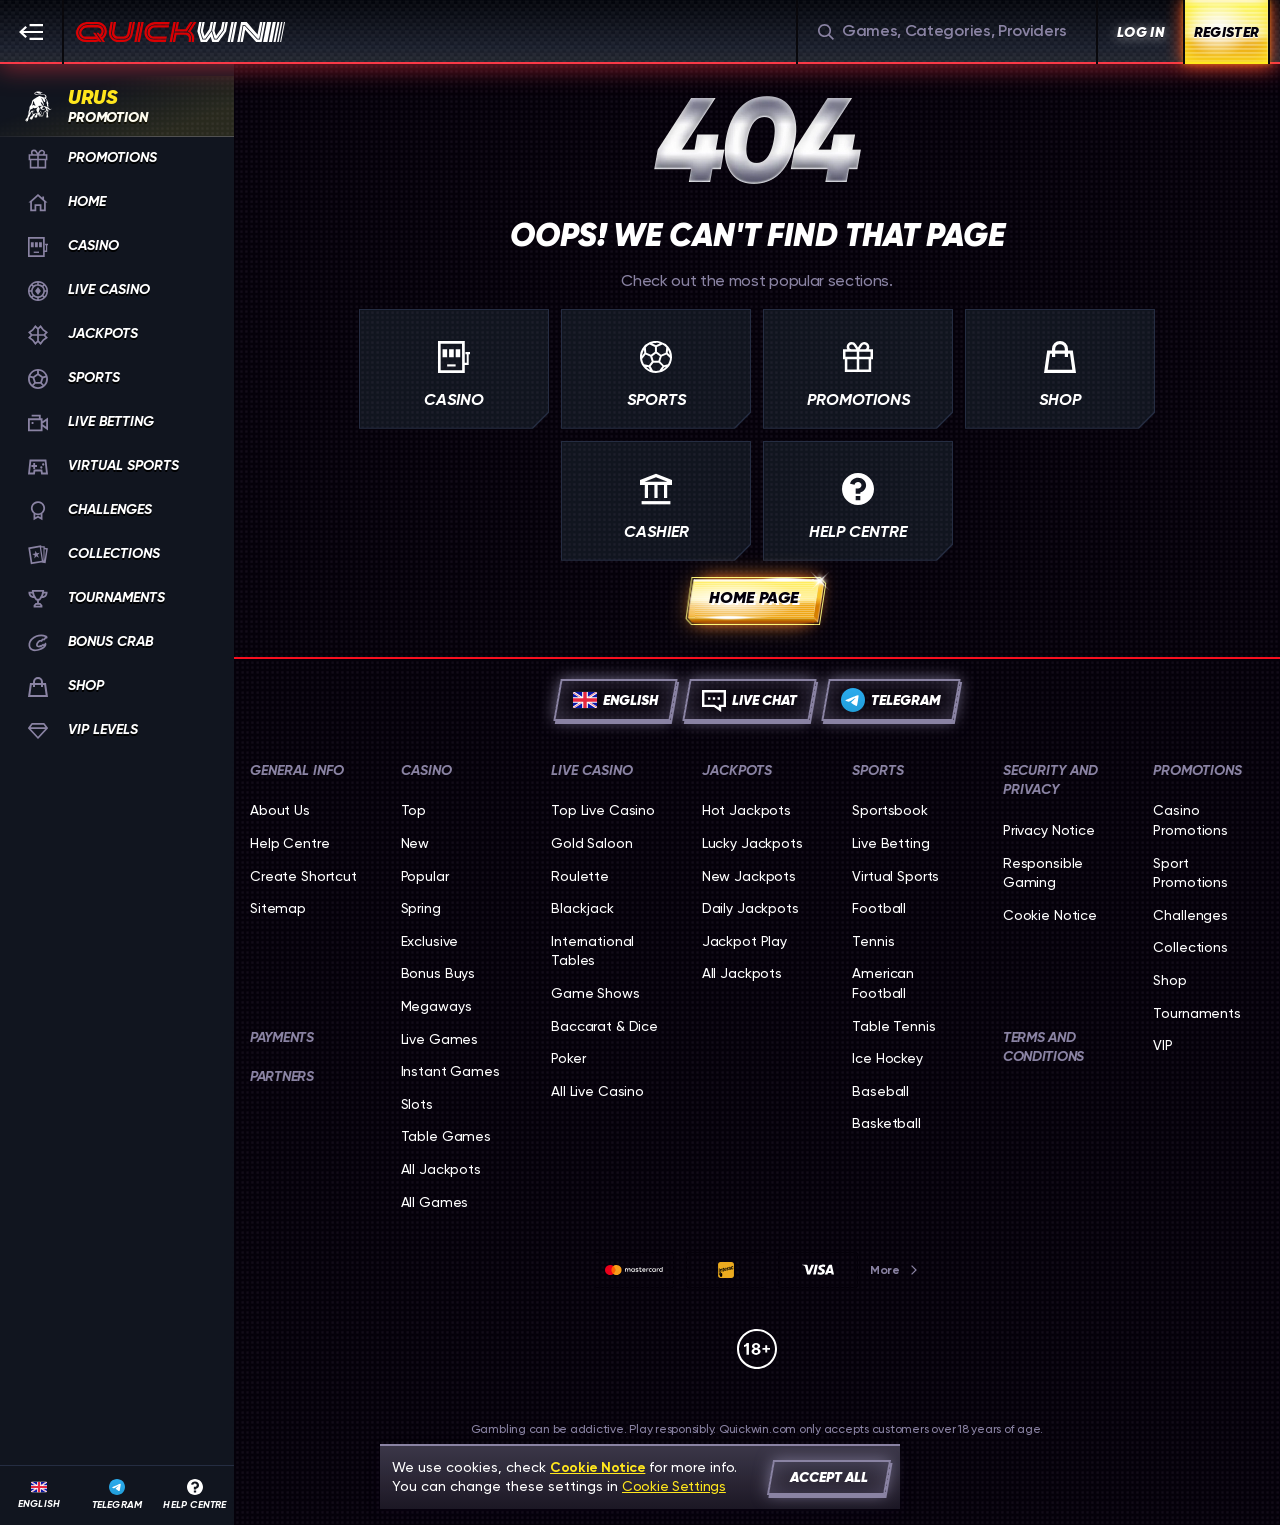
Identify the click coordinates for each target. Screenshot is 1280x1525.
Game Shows (595, 993)
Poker (568, 1058)
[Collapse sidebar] (32, 32)
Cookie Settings (674, 1486)
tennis (873, 941)
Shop (1169, 980)
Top (414, 810)
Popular (425, 876)
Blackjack (582, 908)
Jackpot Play (744, 941)
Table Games (446, 1136)
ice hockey (887, 1058)
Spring (421, 908)
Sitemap (278, 908)
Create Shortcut (303, 876)
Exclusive (430, 941)
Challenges (1190, 915)
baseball (880, 1091)
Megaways (436, 1006)
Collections (1190, 947)
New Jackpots (749, 876)
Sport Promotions (1190, 873)
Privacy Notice (1049, 830)
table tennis (893, 1026)
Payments (282, 1037)
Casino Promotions (1190, 820)
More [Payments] (895, 1270)
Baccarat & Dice (604, 1026)
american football (883, 983)
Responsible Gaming (1043, 873)
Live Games (440, 1039)
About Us (280, 810)
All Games (435, 1202)
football (879, 908)
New (415, 843)
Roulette (580, 876)
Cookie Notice (1050, 915)
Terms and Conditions (1043, 1047)
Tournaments (1196, 1013)
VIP (1163, 1045)
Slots (417, 1104)
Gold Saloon (591, 843)
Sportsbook (890, 810)
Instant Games (450, 1071)
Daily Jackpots (750, 908)
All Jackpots (441, 1169)
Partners (282, 1076)
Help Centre (289, 843)
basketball (886, 1123)
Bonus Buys (438, 973)
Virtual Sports (895, 876)
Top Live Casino (603, 810)
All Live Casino (597, 1091)
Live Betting (890, 843)
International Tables (592, 951)
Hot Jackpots (746, 810)
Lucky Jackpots (752, 843)
